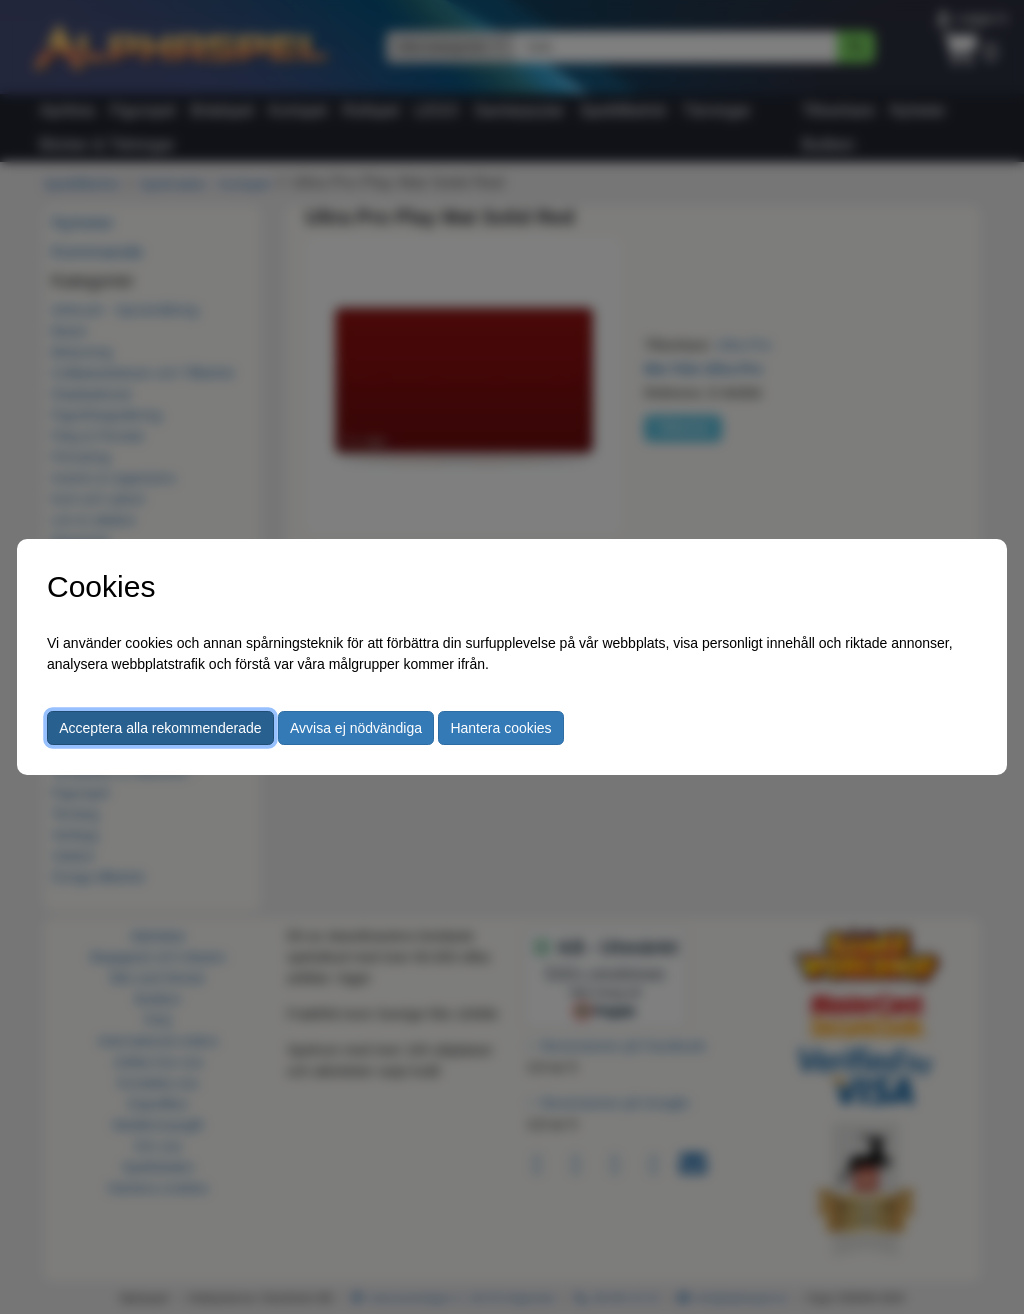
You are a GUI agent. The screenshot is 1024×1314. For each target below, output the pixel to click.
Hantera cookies (500, 728)
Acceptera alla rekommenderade (160, 728)
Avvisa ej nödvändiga (356, 728)
